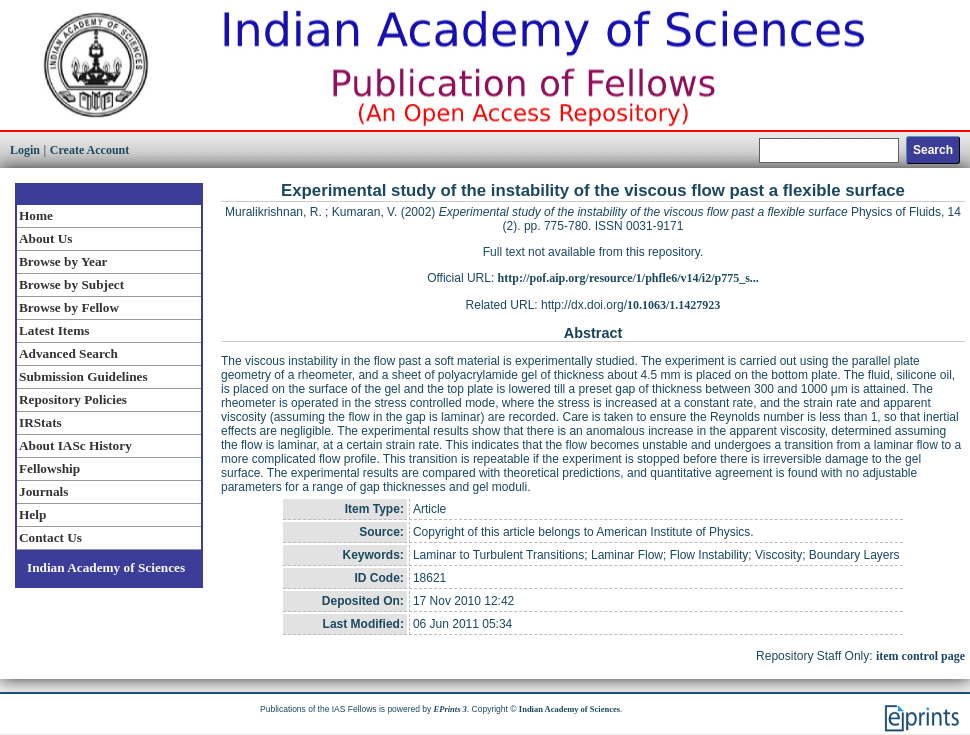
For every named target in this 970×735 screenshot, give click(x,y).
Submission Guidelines (83, 376)
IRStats (40, 422)
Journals (43, 491)
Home (36, 215)
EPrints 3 (450, 709)
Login (25, 150)
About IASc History (75, 445)
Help (32, 514)
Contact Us (50, 537)
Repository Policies (73, 399)
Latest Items (54, 330)
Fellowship (49, 468)
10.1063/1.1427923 (673, 305)
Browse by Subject (71, 284)
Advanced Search (68, 353)
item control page (920, 656)
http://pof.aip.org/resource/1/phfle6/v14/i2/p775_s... (628, 278)
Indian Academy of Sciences (106, 567)
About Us (45, 238)
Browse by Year (63, 261)
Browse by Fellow (69, 307)
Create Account (89, 150)
